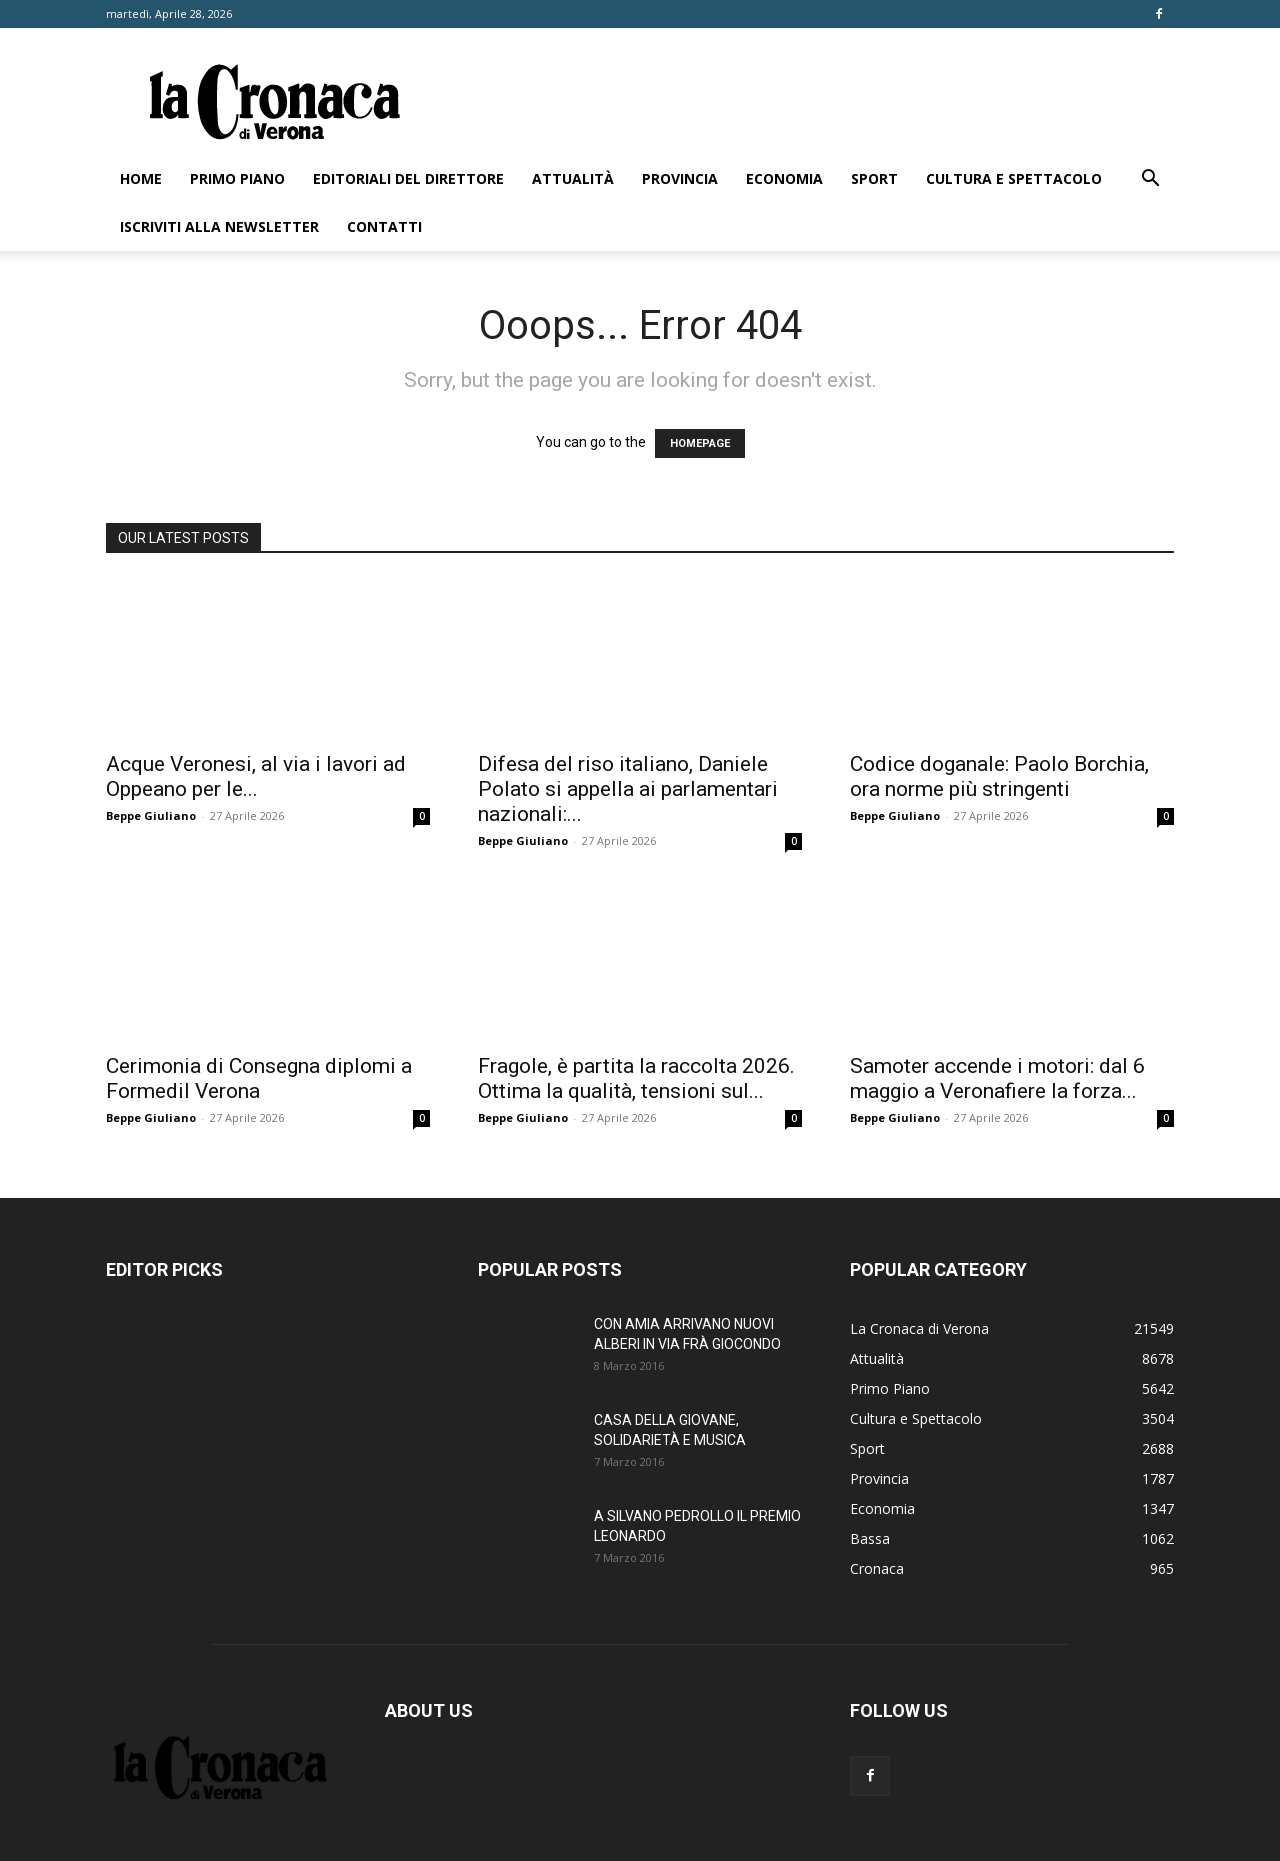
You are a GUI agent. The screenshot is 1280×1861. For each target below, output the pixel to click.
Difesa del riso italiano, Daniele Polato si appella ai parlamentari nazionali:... (628, 789)
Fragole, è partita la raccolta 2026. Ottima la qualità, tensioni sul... (636, 1078)
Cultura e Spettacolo (1014, 178)
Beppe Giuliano (151, 815)
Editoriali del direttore (408, 178)
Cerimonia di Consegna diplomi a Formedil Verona (259, 1078)
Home (141, 178)
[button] (1150, 180)
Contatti (384, 226)
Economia (784, 178)
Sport (874, 178)
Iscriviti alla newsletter (219, 226)
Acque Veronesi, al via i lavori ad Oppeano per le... (256, 776)
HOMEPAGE (700, 443)
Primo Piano (237, 178)
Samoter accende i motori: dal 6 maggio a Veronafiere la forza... (997, 1078)
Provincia (680, 178)
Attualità (573, 178)
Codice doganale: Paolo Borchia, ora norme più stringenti (999, 776)
